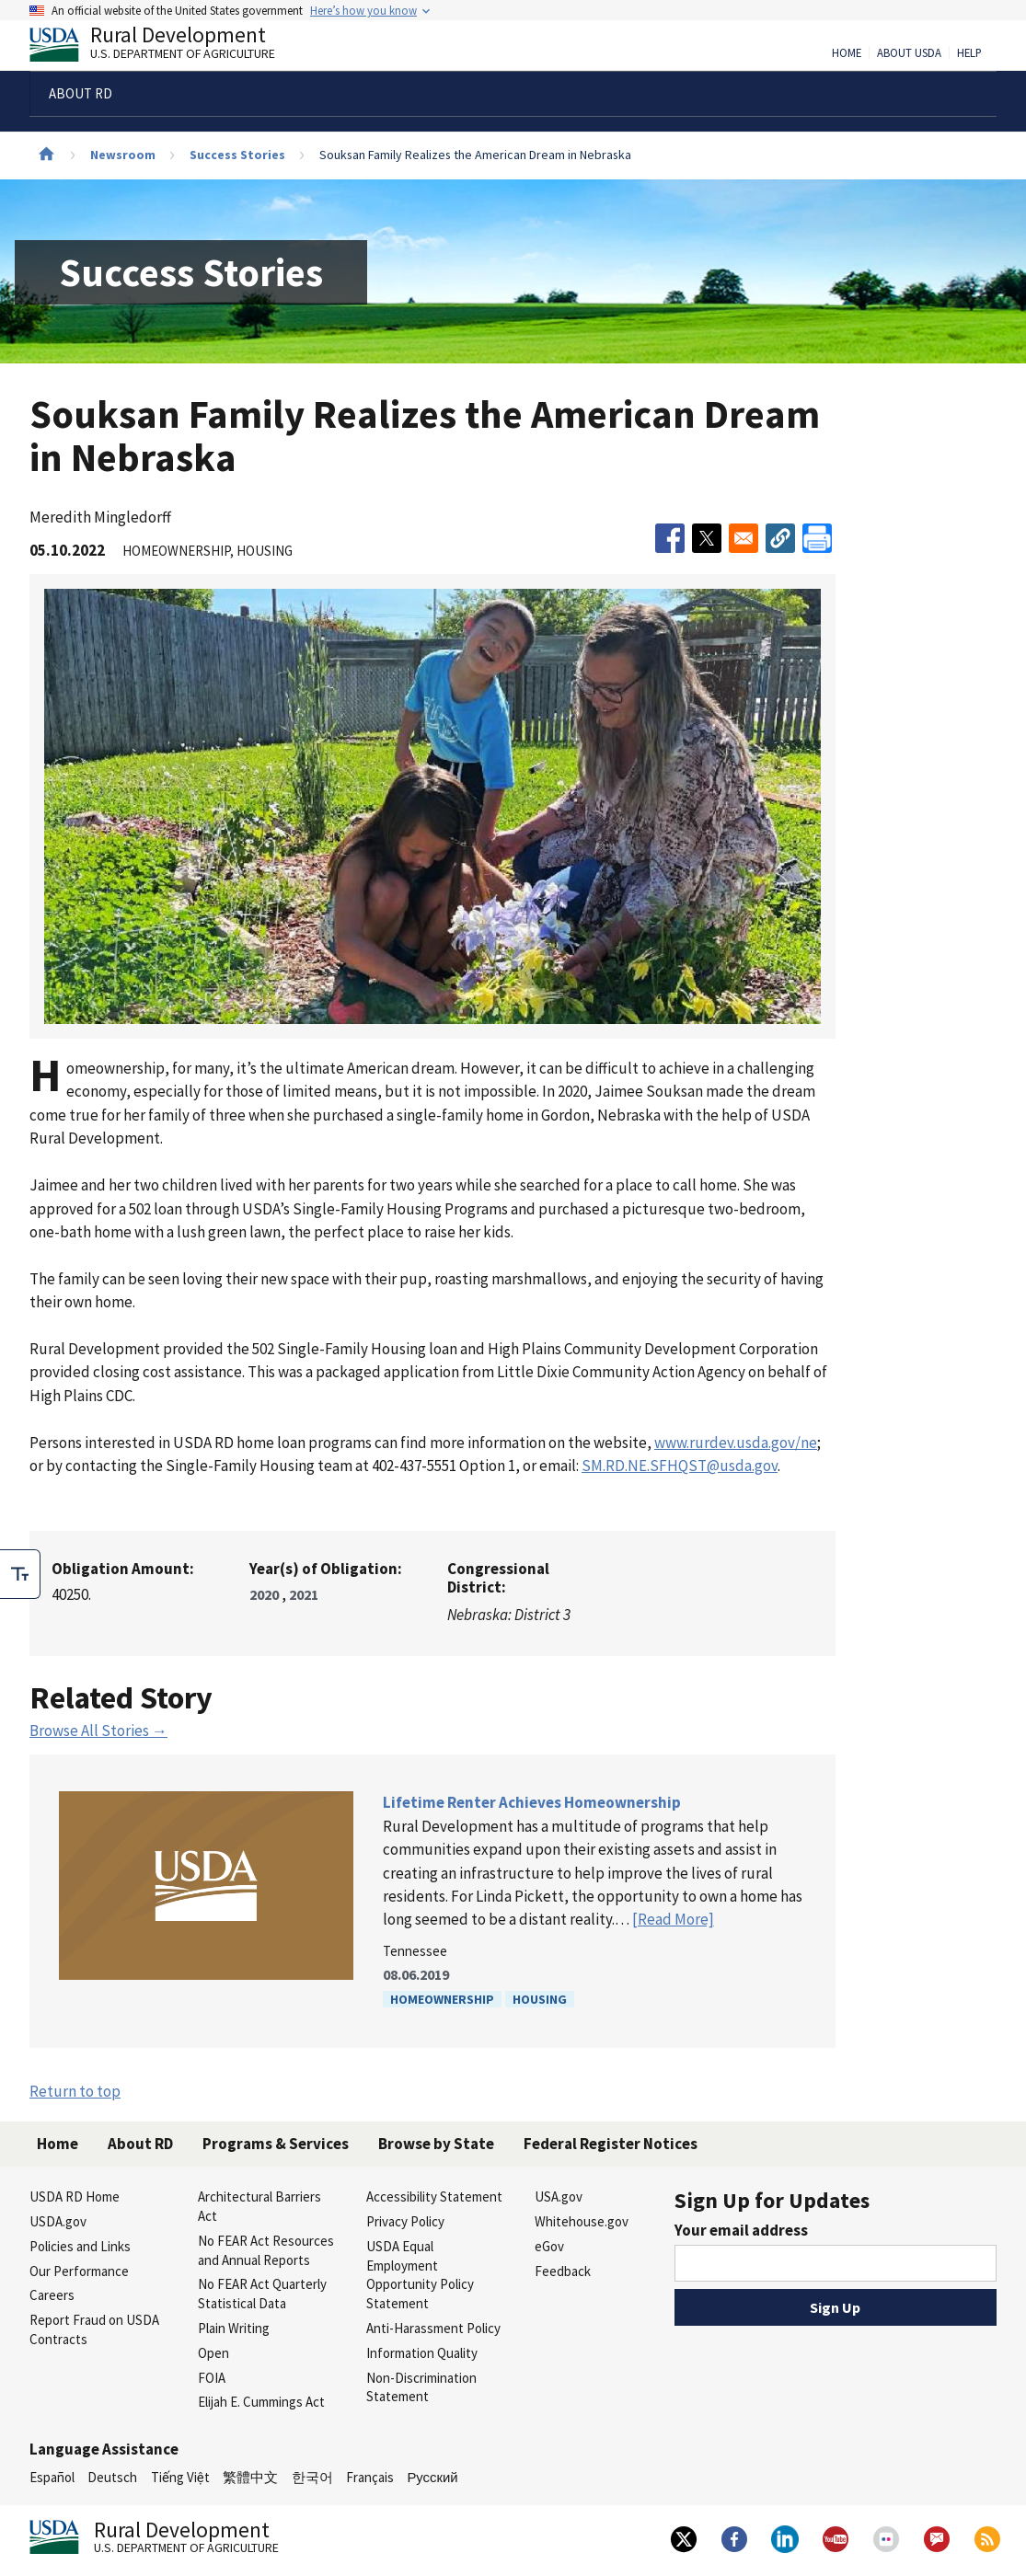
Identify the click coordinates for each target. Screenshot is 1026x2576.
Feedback (563, 2271)
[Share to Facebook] (670, 538)
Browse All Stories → (98, 1730)
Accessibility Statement (434, 2196)
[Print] (817, 538)
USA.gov (558, 2196)
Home (846, 53)
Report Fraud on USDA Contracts (94, 2329)
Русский (432, 2477)
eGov (549, 2246)
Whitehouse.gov (581, 2221)
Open (213, 2353)
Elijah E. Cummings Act (261, 2401)
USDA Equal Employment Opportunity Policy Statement (420, 2274)
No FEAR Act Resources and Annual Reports (266, 2250)
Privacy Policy (405, 2221)
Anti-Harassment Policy (433, 2328)
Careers (52, 2295)
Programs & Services (275, 2143)
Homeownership (442, 1999)
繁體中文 (250, 2477)
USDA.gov (57, 2221)
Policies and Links (80, 2246)
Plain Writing (234, 2328)
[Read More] (673, 1919)
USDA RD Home (74, 2196)
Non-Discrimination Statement (421, 2387)
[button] (780, 538)
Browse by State (436, 2143)
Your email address (741, 2230)
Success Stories (237, 154)
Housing (540, 1999)
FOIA (211, 2377)
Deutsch (112, 2477)
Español (52, 2477)
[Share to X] (706, 538)
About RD (140, 2143)
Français (370, 2477)
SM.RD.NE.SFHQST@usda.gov (680, 1465)
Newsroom (123, 154)
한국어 (312, 2477)
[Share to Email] (743, 538)
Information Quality (422, 2353)
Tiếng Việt (180, 2477)
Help (969, 53)
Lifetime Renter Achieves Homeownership (532, 1802)
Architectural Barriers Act (259, 2206)
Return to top (75, 2091)
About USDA (909, 53)
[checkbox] (20, 1574)
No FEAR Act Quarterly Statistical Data (262, 2293)
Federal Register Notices (610, 2143)
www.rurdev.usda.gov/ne (735, 1442)
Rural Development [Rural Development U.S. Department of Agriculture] (167, 47)
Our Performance (79, 2271)
